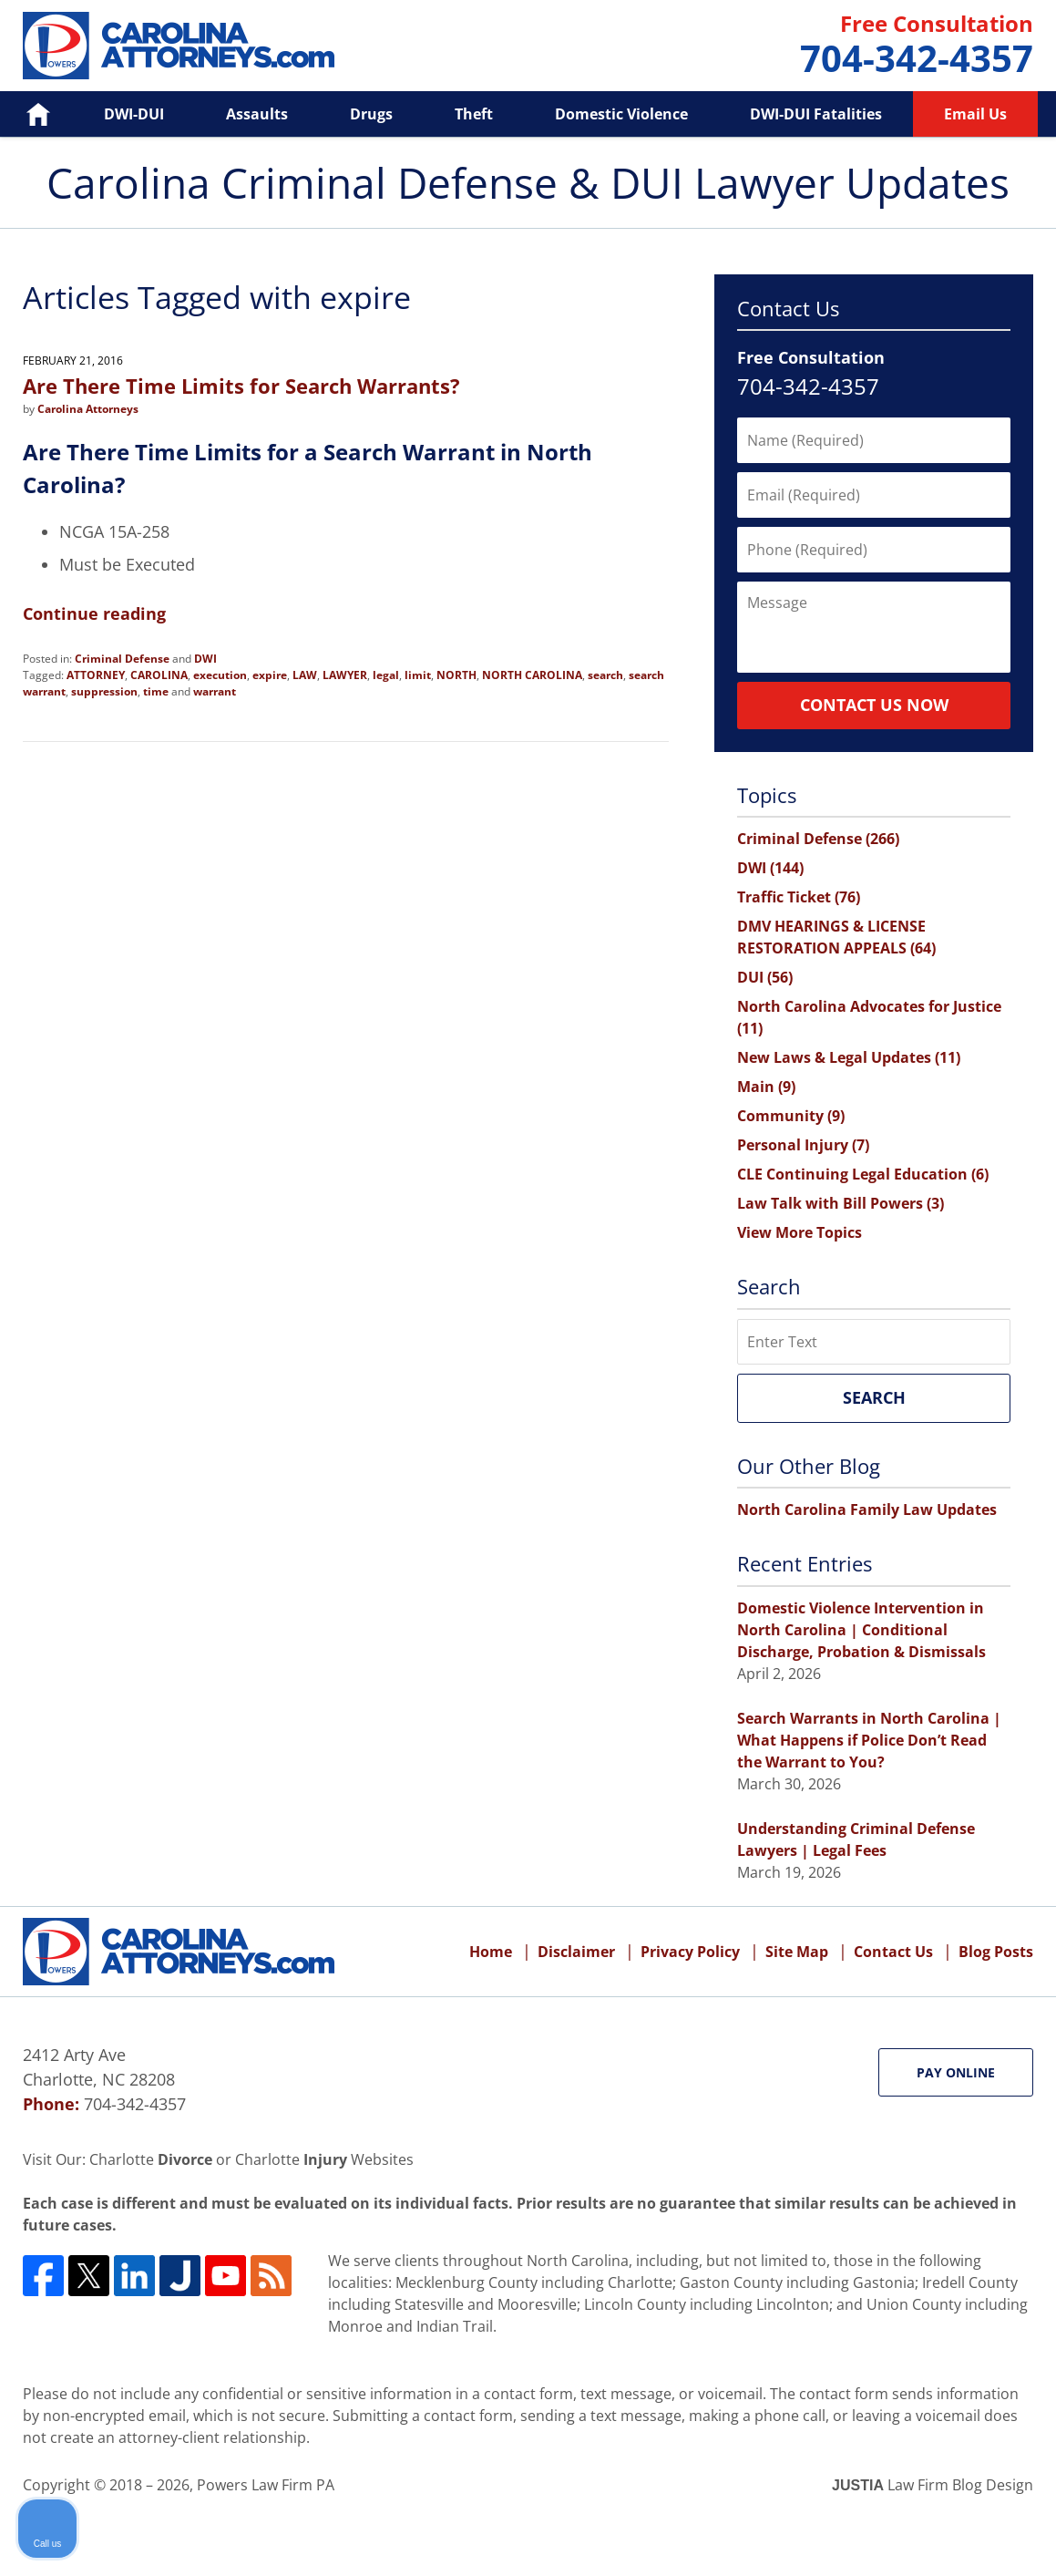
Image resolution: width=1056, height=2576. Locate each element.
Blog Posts (996, 1952)
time (156, 691)
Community (791, 1116)
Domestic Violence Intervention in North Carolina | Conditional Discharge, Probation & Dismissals (861, 1630)
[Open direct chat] (957, 1993)
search (605, 675)
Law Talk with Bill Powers (840, 1203)
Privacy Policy (690, 1952)
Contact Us (893, 1952)
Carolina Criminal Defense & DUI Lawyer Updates (178, 45)
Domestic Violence (621, 114)
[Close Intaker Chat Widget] (995, 1993)
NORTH (456, 675)
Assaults (257, 114)
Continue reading (94, 613)
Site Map (796, 1952)
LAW (304, 675)
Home (26, 114)
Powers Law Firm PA (265, 2485)
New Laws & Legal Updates (848, 1057)
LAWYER (345, 675)
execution (220, 675)
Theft (474, 114)
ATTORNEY (96, 675)
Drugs (371, 114)
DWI (205, 658)
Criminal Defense (122, 658)
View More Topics (799, 1232)
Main (766, 1087)
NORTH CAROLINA (532, 675)
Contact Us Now (874, 705)
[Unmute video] (733, 1993)
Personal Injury (803, 1145)
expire (269, 675)
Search (874, 1397)
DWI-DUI (134, 114)
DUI (765, 977)
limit (418, 675)
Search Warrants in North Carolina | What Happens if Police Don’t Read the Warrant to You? (869, 1740)
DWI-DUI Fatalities (816, 114)
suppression (104, 691)
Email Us (975, 114)
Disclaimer (576, 1952)
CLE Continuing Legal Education (863, 1174)
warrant (214, 691)
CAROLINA (159, 675)
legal (386, 675)
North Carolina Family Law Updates (867, 1509)
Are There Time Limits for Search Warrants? (241, 385)
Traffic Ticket (798, 897)
